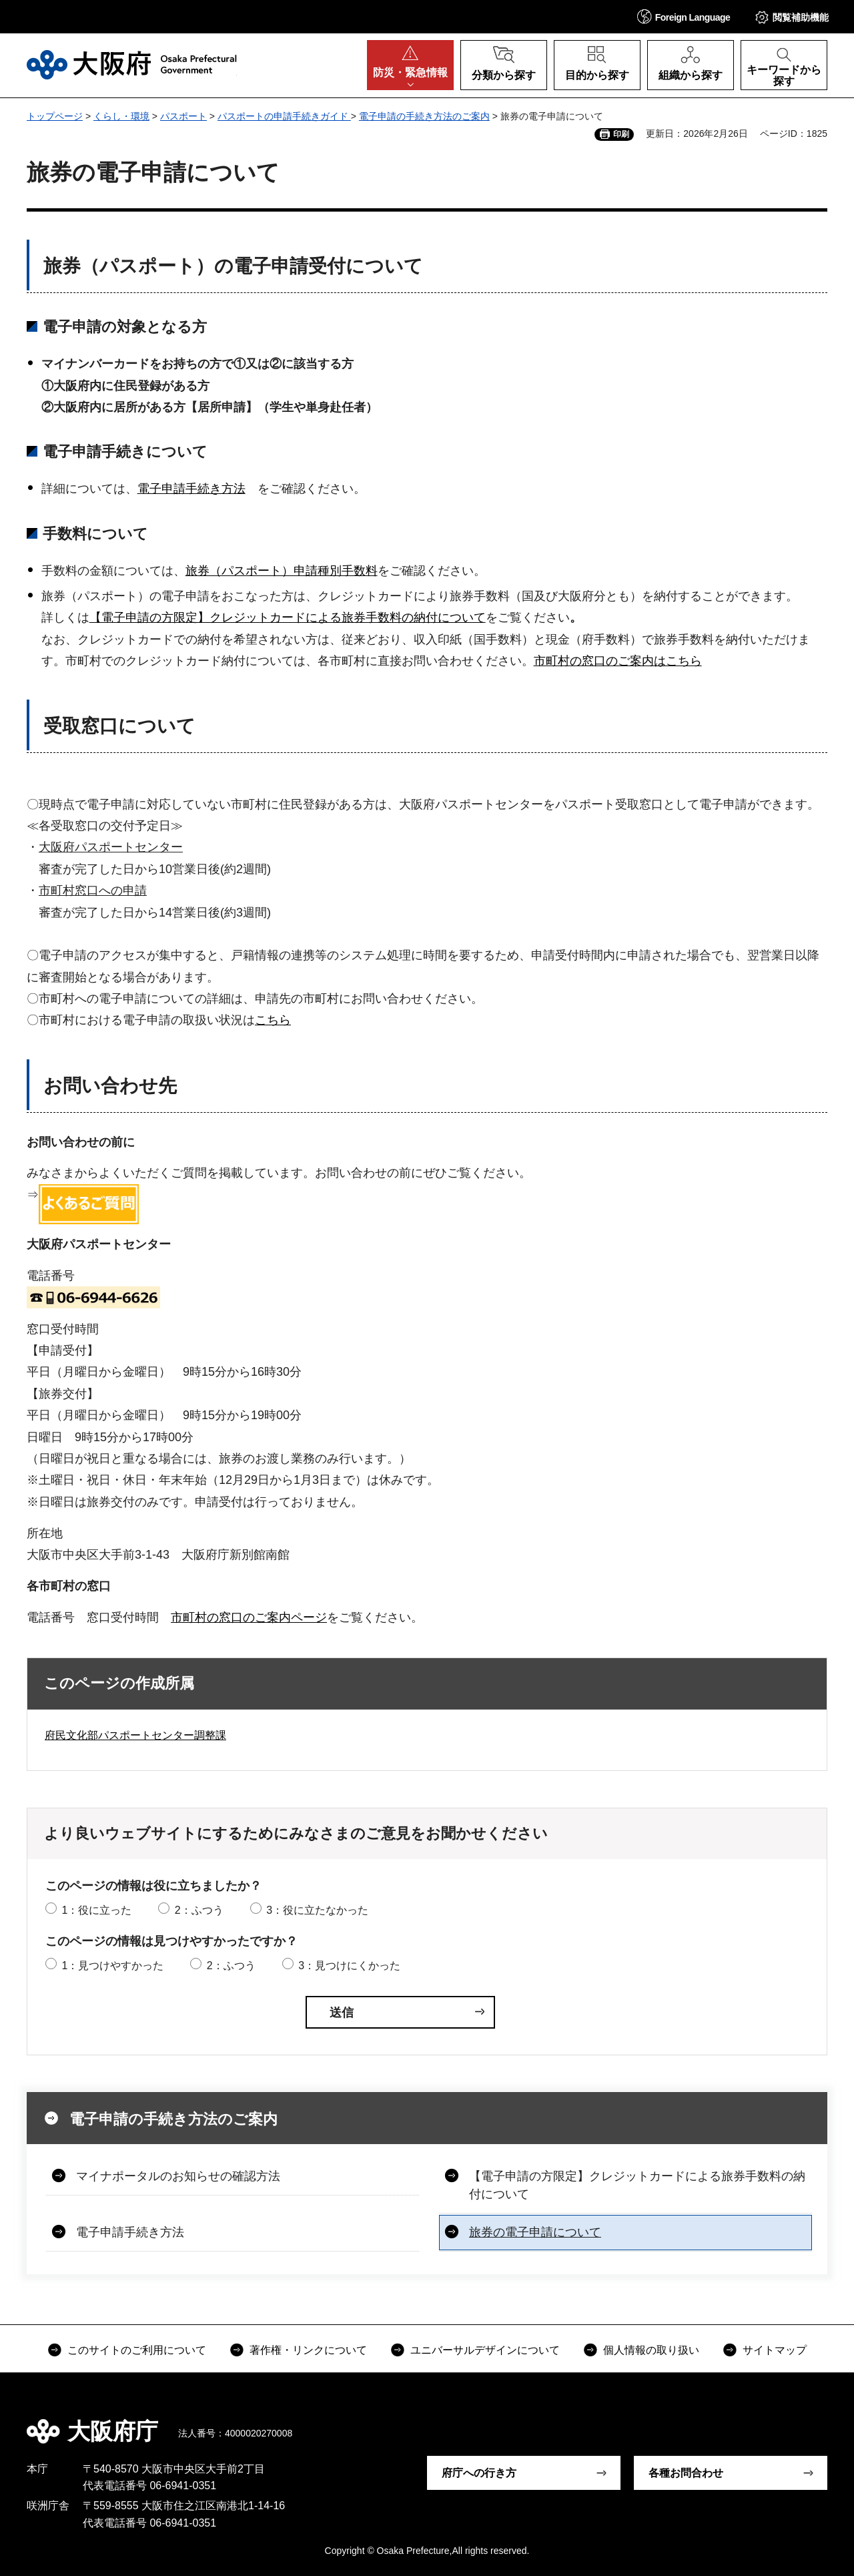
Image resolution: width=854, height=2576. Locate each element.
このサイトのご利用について (136, 2350)
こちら (273, 1020)
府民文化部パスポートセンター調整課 (135, 1735)
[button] (684, 16)
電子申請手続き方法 (191, 488)
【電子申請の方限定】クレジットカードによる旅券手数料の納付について (287, 617)
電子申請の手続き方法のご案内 (424, 116)
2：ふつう (199, 1910)
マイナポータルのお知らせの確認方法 (178, 2176)
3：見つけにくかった (349, 1965)
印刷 (621, 134)
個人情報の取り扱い (651, 2350)
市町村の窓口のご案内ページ (249, 1617)
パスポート (183, 116)
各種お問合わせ (686, 2473)
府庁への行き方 (479, 2473)
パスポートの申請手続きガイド (284, 116)
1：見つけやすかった (112, 1965)
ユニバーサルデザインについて (485, 2350)
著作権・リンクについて (308, 2350)
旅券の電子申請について (535, 2232)
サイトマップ (775, 2350)
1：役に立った (96, 1910)
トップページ (55, 116)
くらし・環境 (121, 116)
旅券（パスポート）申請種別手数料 (281, 570)
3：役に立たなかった (317, 1910)
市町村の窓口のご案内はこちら (618, 661)
